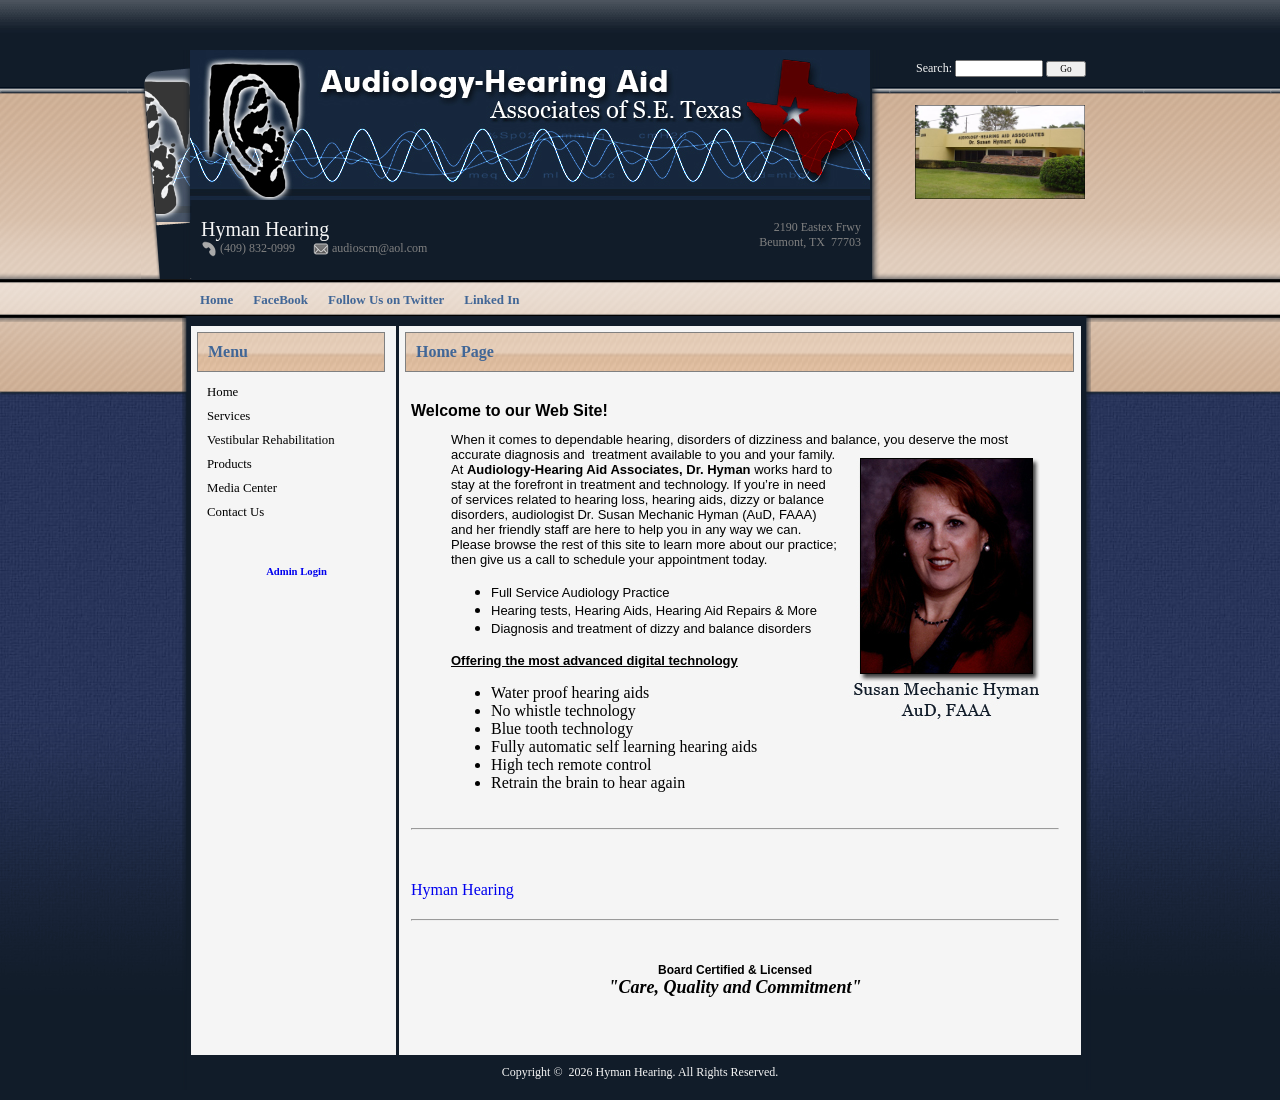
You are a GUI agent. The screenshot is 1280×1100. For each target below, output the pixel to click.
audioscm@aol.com (379, 248)
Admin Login (296, 571)
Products (229, 464)
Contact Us (235, 512)
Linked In (491, 299)
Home (216, 299)
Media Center (242, 488)
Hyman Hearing (462, 889)
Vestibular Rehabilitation (271, 440)
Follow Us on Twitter (386, 299)
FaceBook (280, 299)
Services (228, 416)
